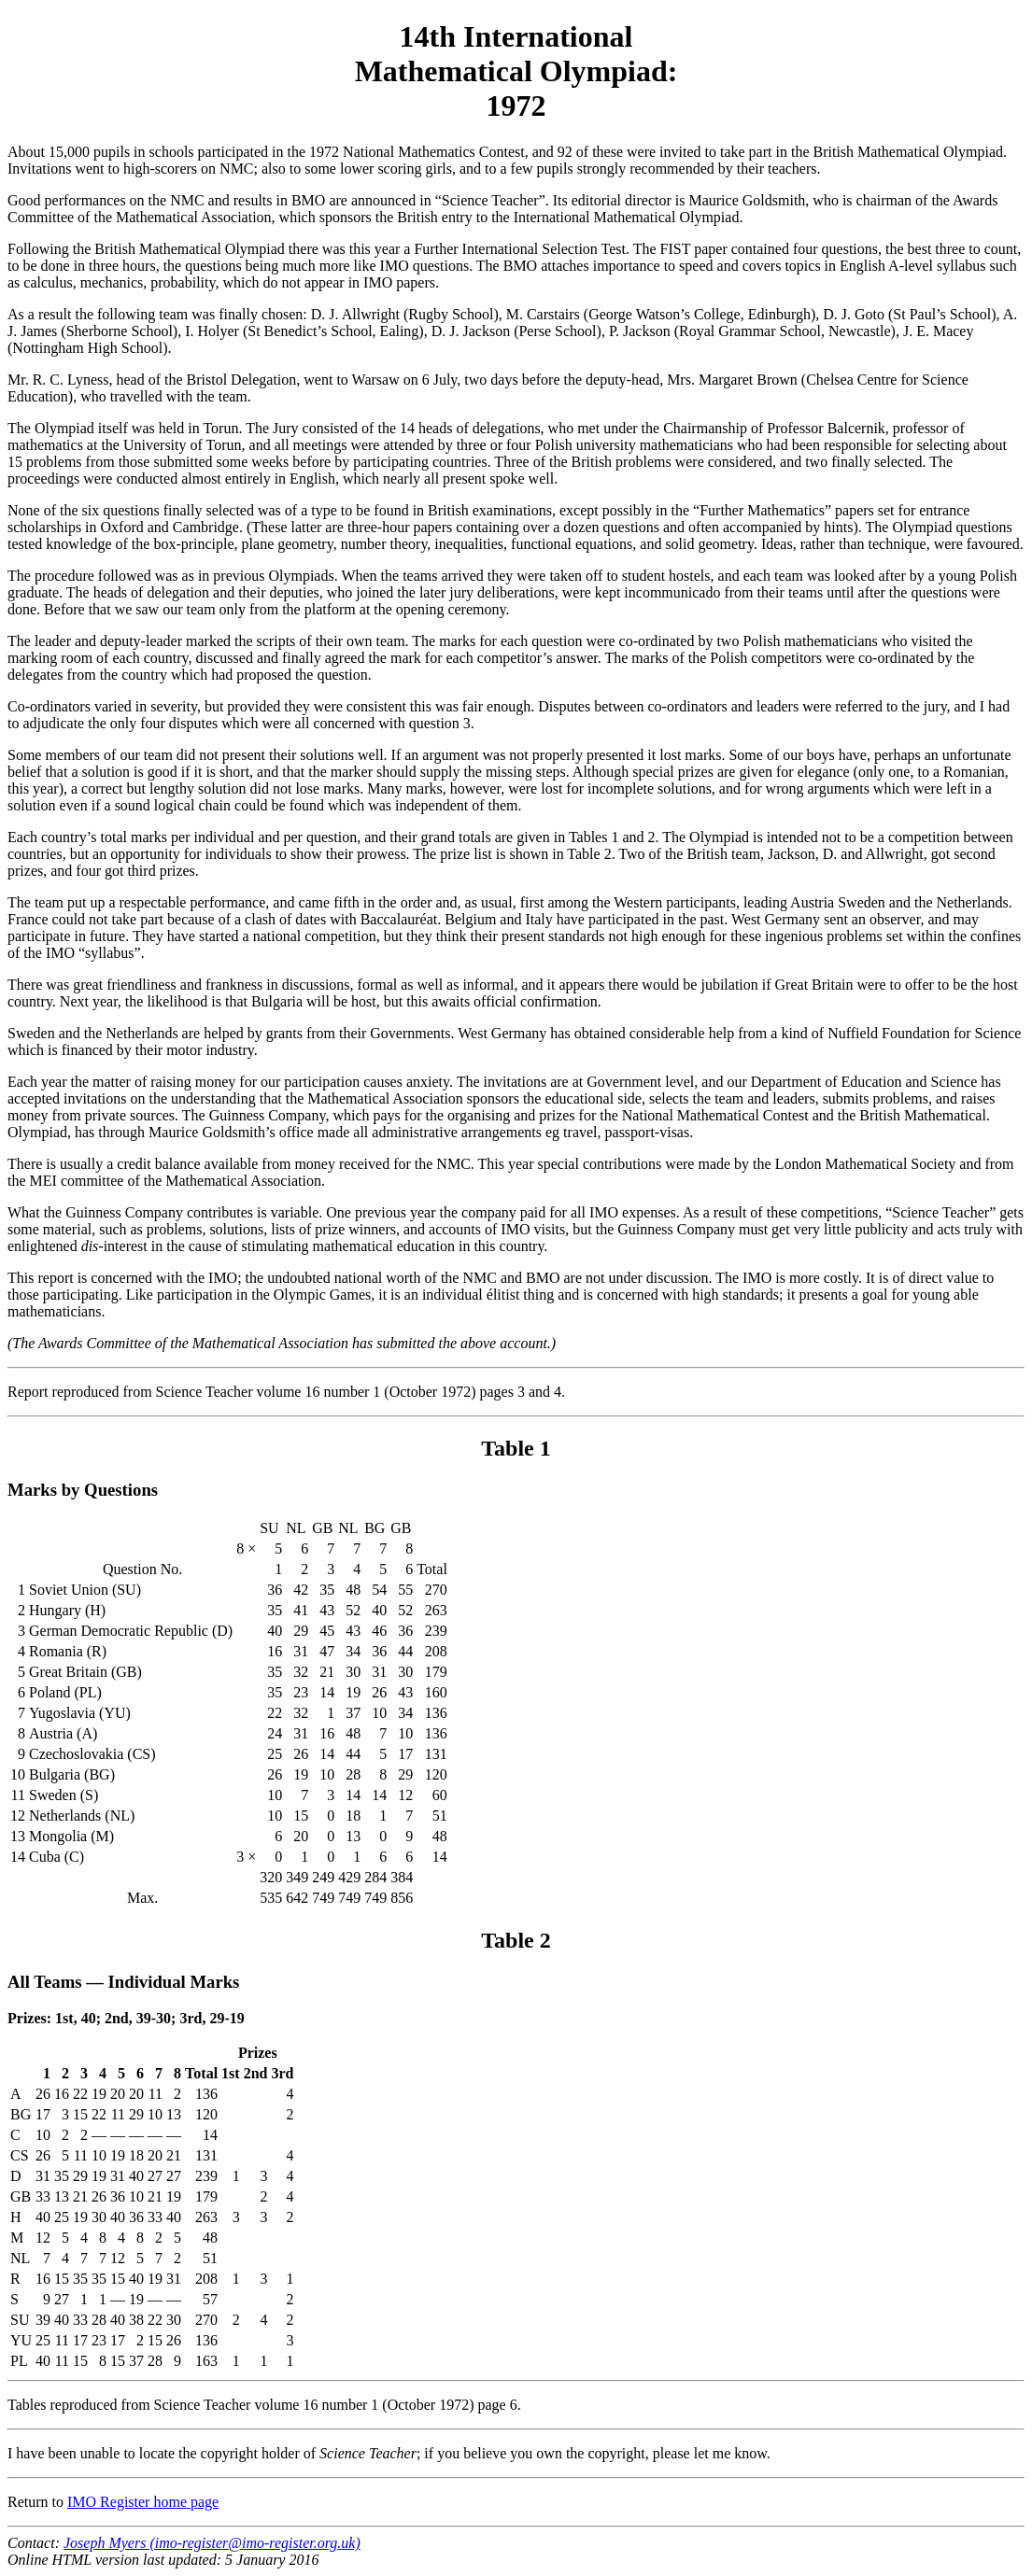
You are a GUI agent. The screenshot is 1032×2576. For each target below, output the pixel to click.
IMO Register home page (143, 2502)
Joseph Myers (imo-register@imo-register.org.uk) (212, 2543)
